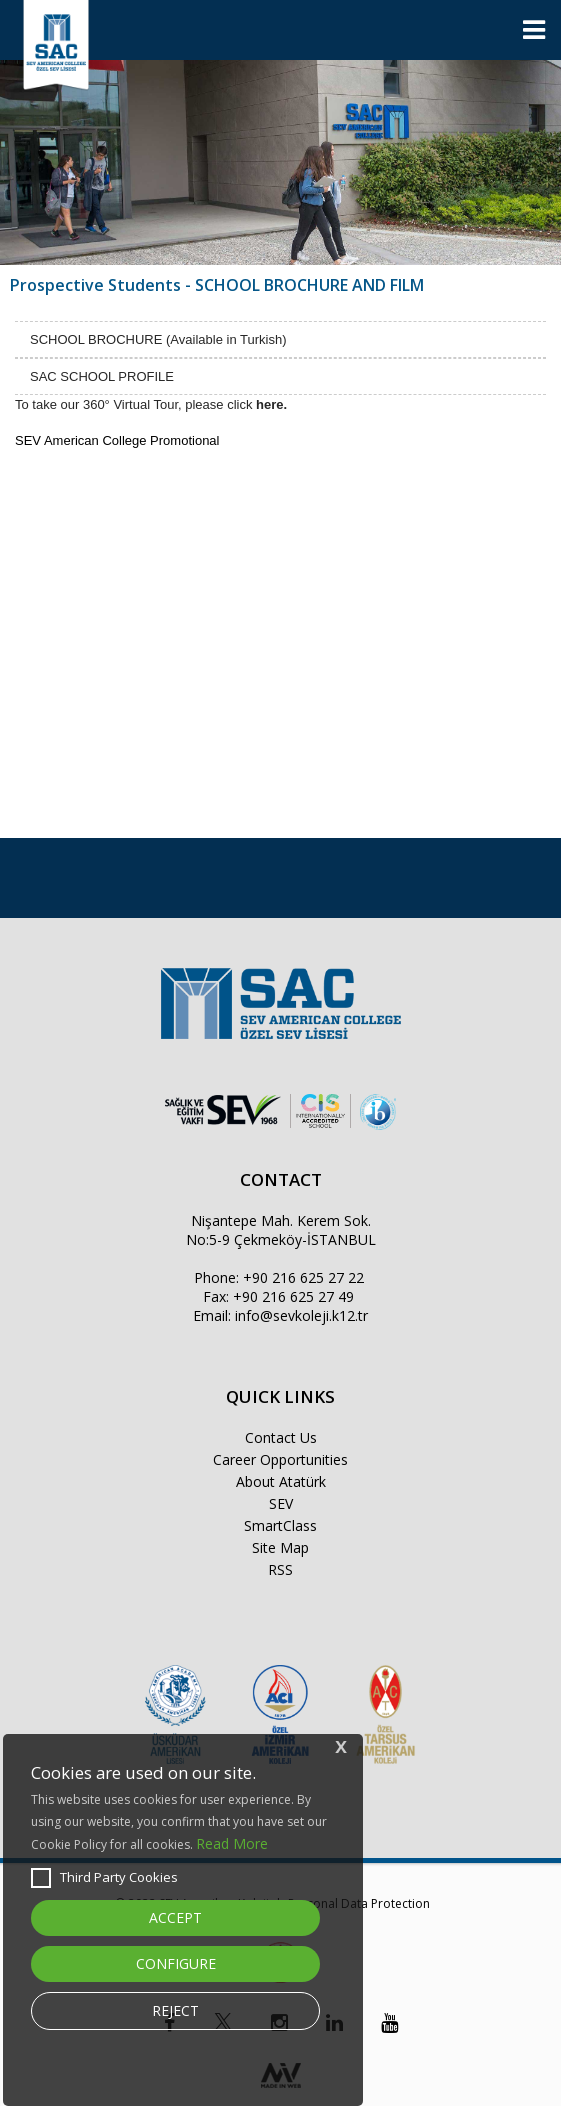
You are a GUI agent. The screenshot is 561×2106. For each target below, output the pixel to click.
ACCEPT (175, 1917)
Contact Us (281, 1437)
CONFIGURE (176, 1963)
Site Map (280, 1547)
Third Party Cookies (104, 1878)
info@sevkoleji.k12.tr (301, 1315)
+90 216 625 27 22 (303, 1277)
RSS (280, 1569)
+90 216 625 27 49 (293, 1296)
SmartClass (280, 1525)
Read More (232, 1843)
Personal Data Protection (359, 1903)
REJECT (175, 2010)
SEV (281, 1503)
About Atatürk (281, 1481)
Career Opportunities (280, 1459)
